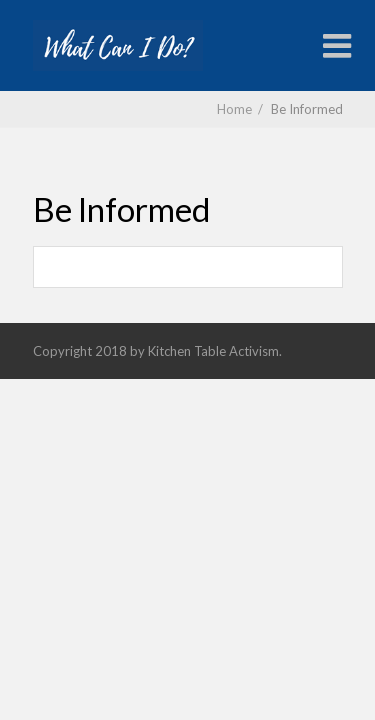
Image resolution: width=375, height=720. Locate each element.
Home (234, 109)
